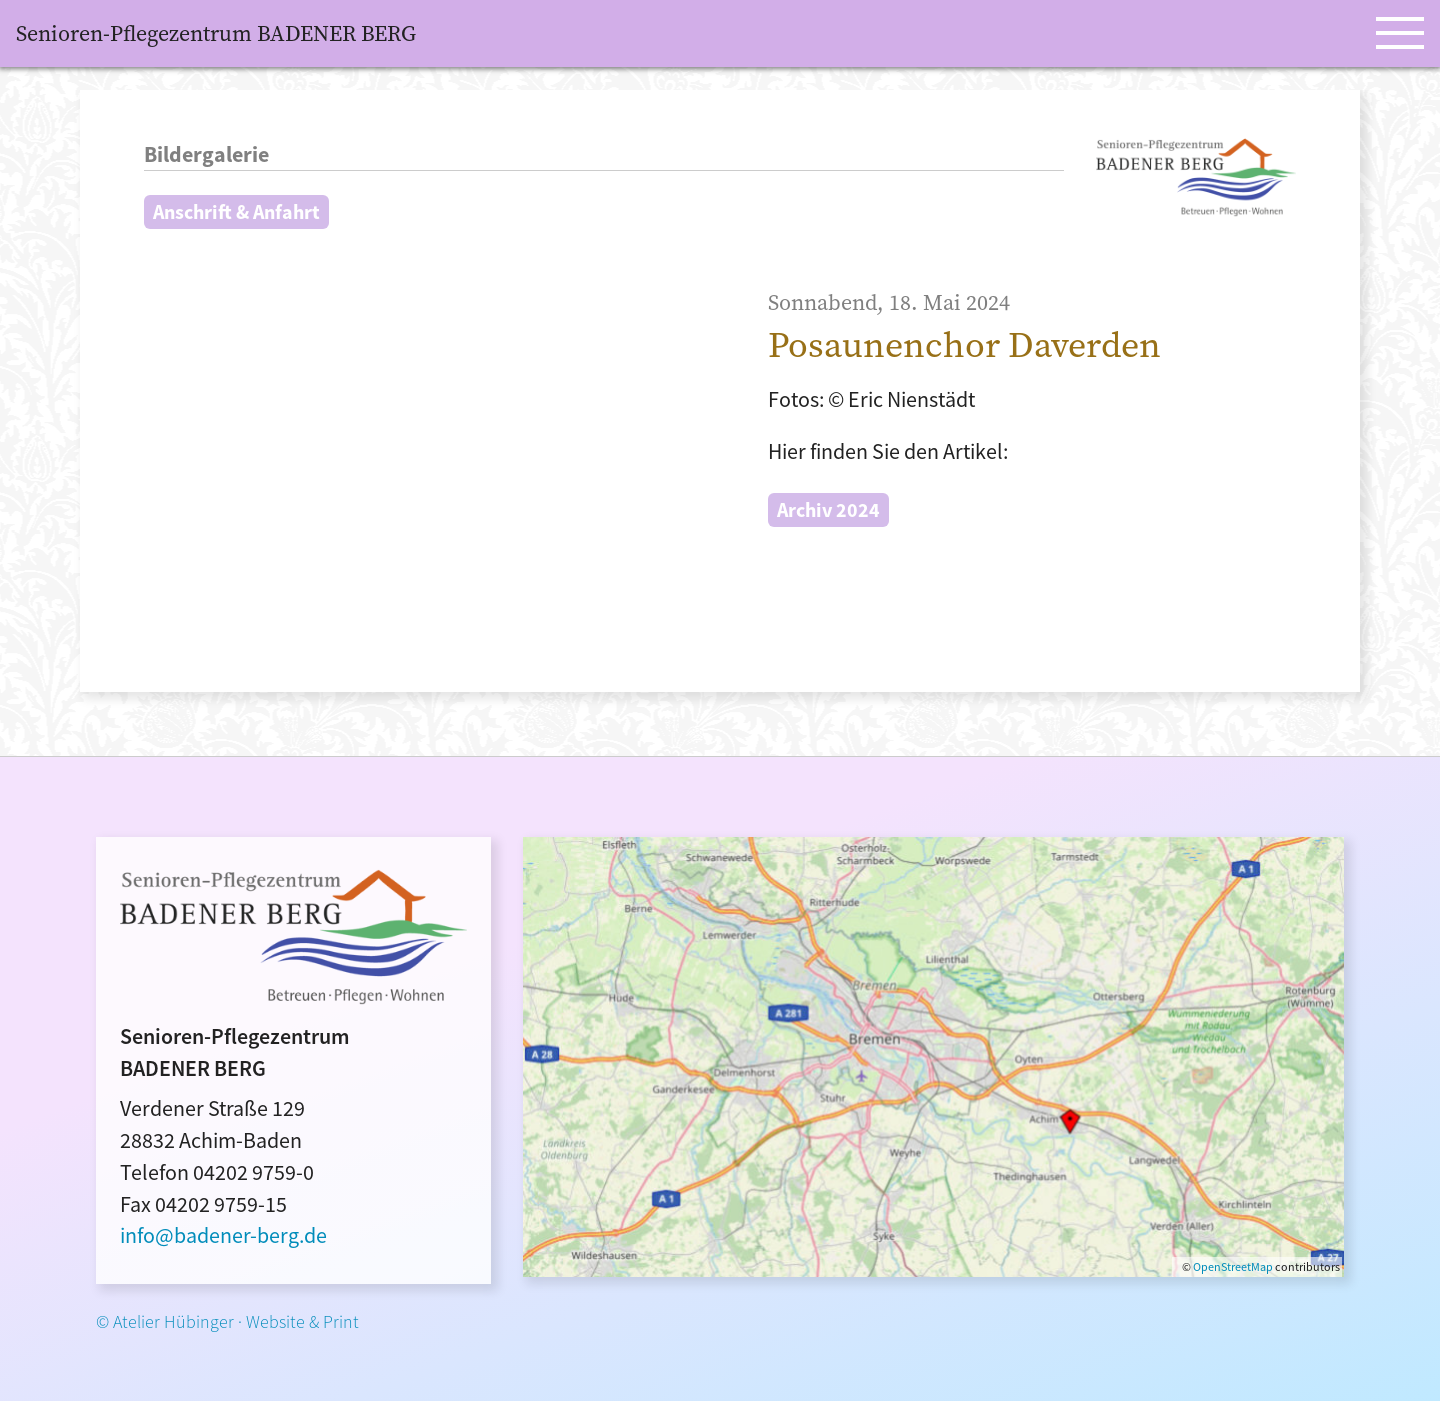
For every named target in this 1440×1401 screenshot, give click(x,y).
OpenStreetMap (1233, 1266)
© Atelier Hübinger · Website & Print (227, 1321)
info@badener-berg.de (223, 1235)
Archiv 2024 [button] (828, 509)
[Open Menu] (1400, 33)
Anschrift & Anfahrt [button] (236, 211)
